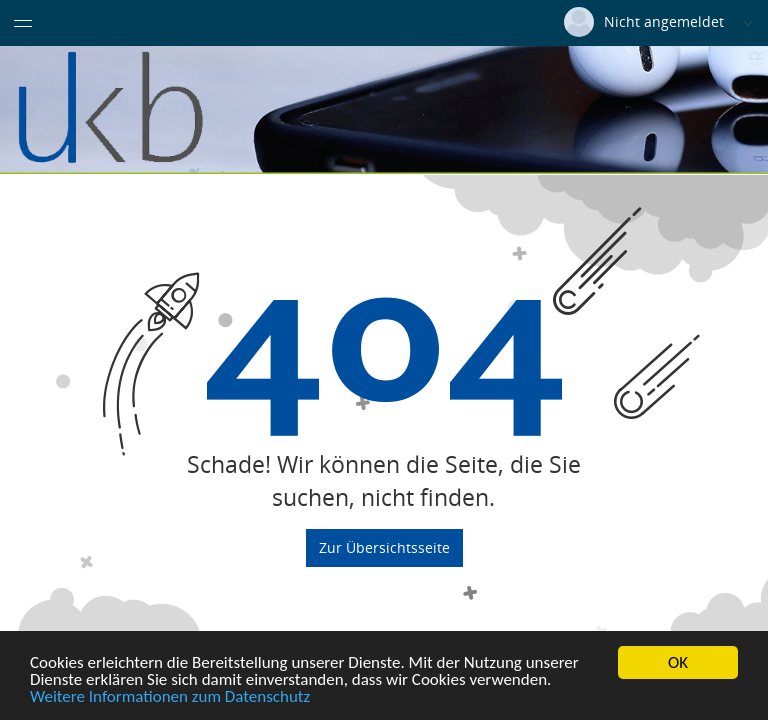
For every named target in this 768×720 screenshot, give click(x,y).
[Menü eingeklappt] (23, 23)
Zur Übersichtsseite (384, 546)
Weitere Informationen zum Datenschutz (170, 697)
